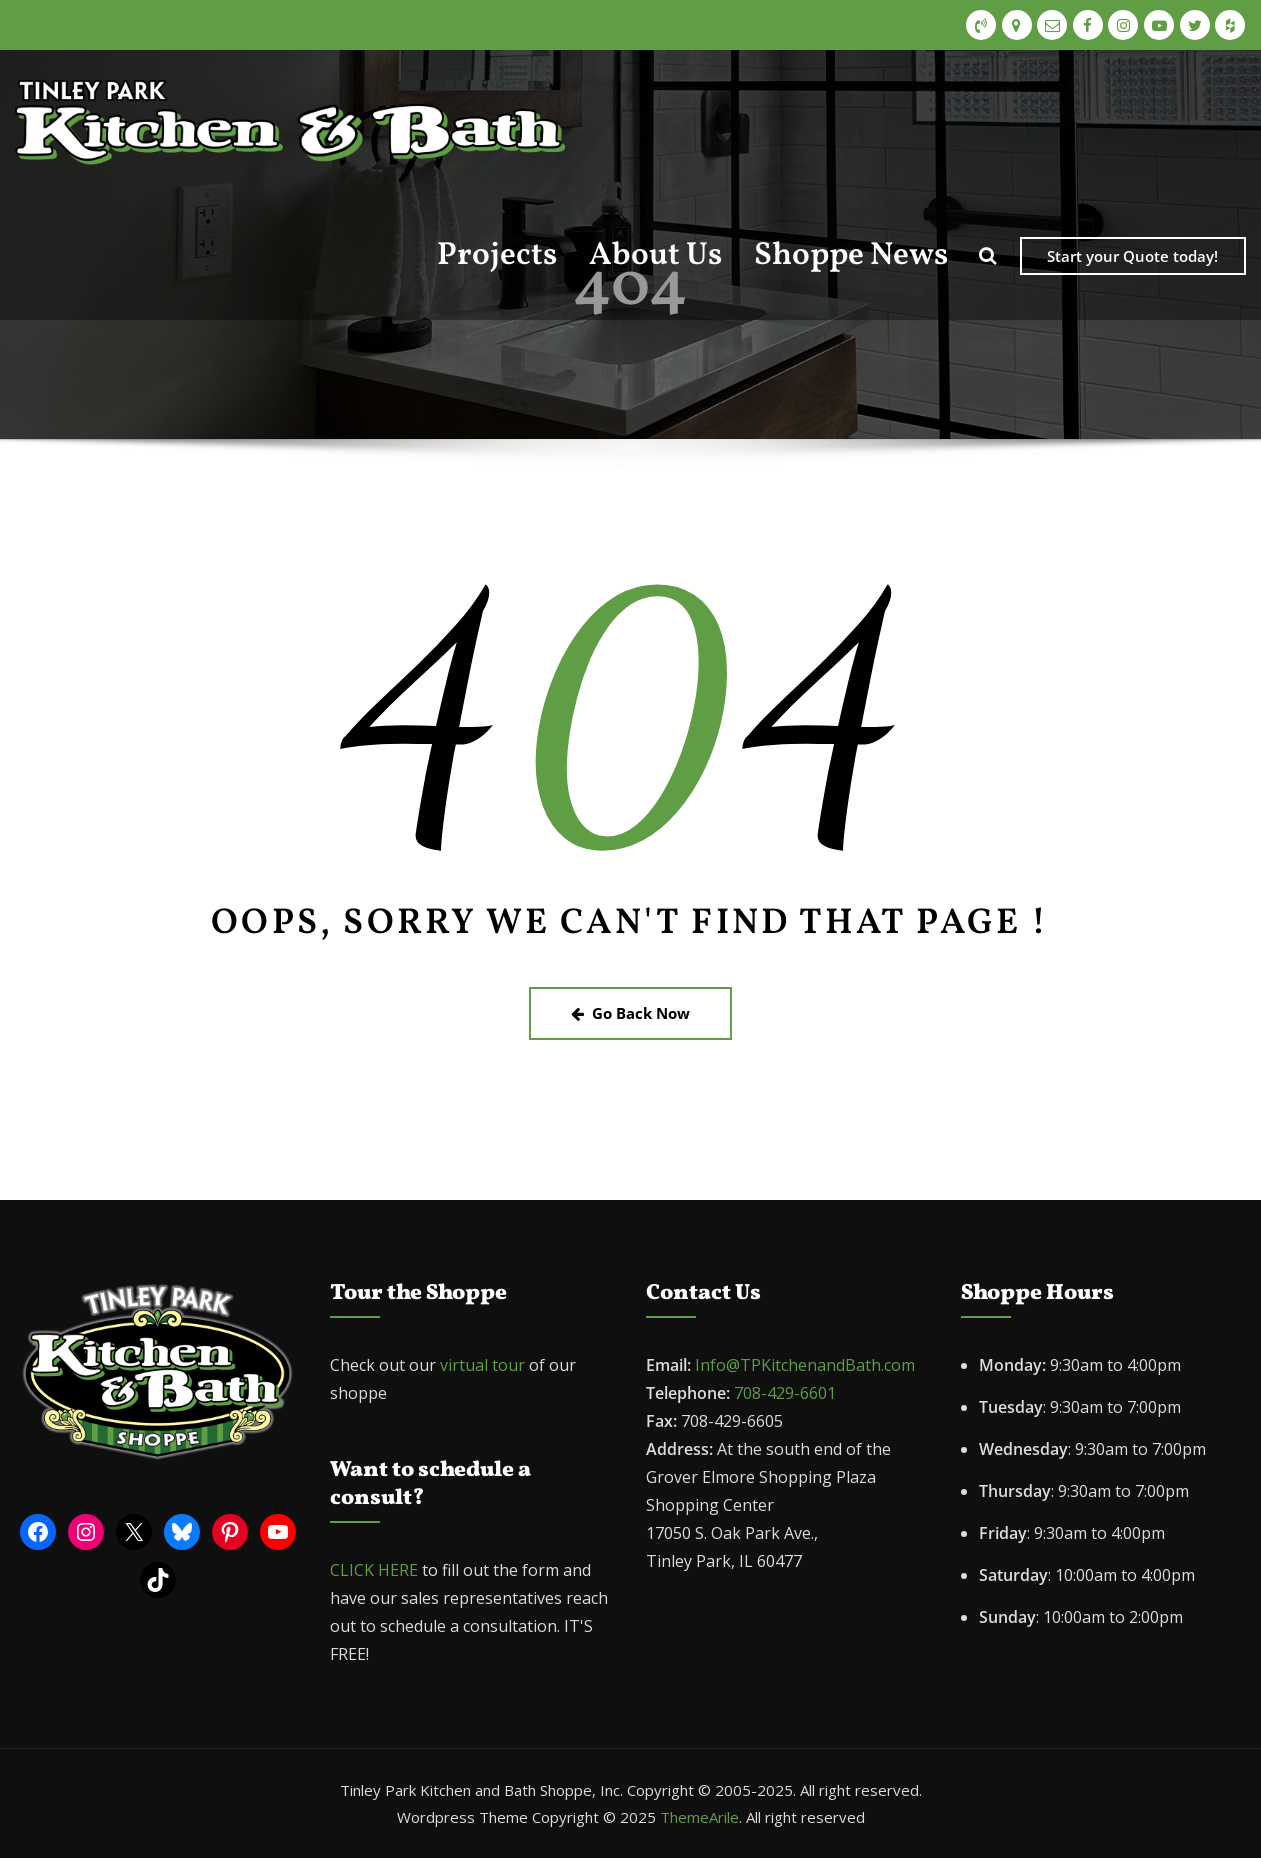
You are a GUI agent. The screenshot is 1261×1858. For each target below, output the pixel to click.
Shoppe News (851, 256)
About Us (655, 256)
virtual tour (484, 1365)
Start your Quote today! (1132, 256)
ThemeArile (699, 1817)
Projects (497, 256)
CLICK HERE (374, 1570)
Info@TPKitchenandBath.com (805, 1365)
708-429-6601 (785, 1393)
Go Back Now (630, 1013)
